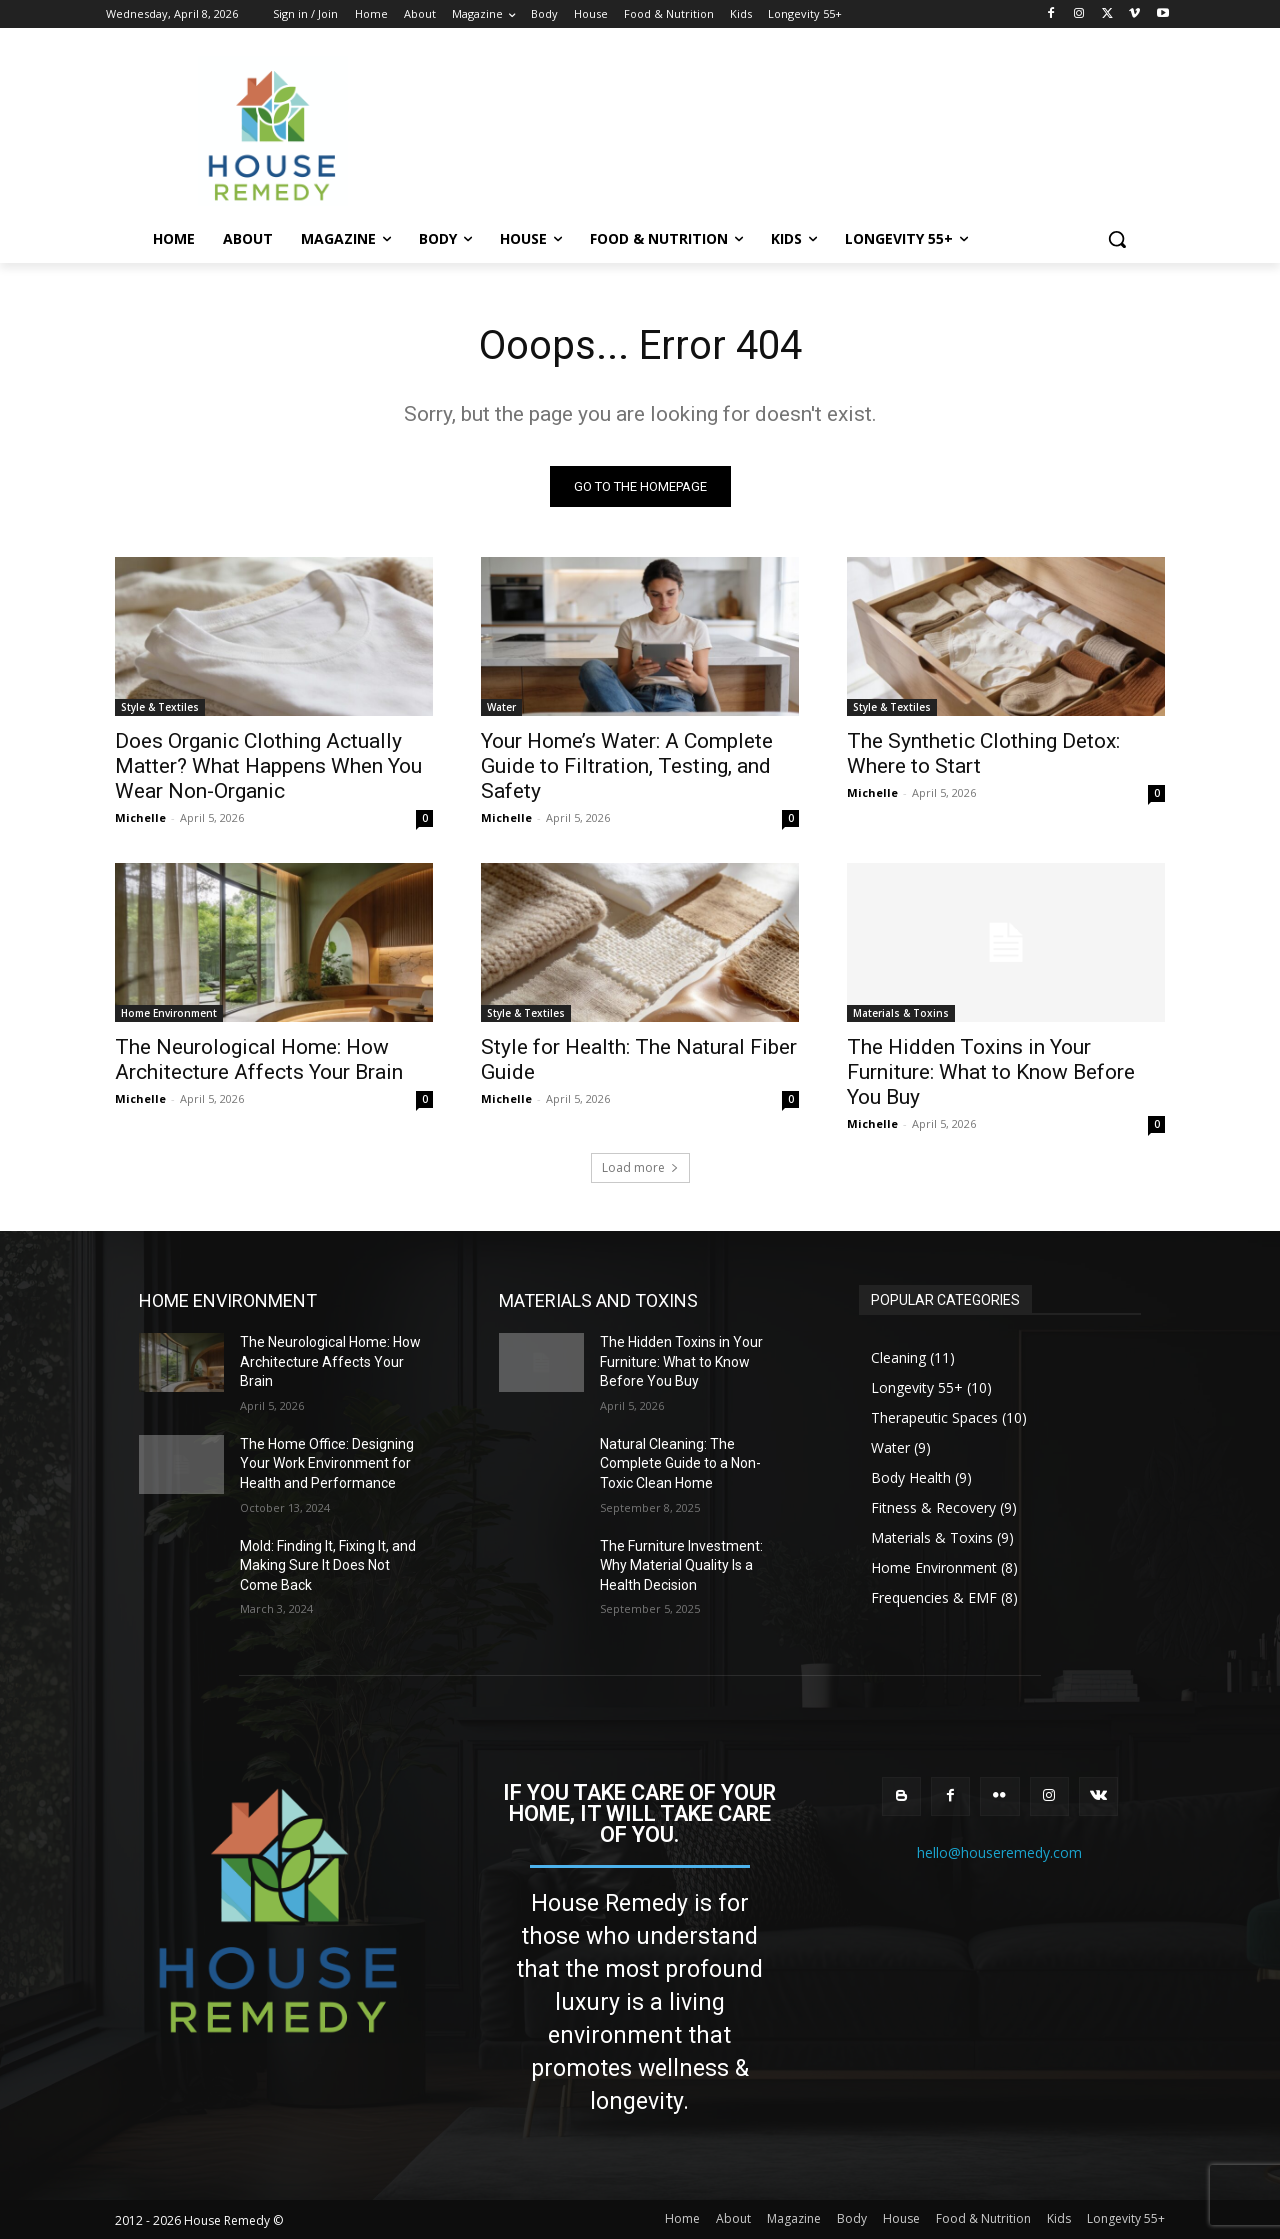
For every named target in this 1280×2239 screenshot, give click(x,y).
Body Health (911, 1477)
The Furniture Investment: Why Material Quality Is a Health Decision (681, 1565)
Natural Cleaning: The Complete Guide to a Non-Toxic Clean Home (680, 1463)
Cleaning (898, 1357)
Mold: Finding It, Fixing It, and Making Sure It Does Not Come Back (328, 1565)
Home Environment (169, 1013)
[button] (1117, 239)
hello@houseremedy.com (999, 1852)
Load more (640, 1167)
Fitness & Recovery (933, 1507)
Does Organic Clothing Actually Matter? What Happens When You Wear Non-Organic (268, 766)
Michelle (140, 817)
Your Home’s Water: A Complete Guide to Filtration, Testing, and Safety (627, 766)
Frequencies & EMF (934, 1597)
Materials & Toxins (901, 1013)
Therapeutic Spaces (934, 1417)
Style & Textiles (160, 707)
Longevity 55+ (917, 1387)
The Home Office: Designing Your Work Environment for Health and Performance (327, 1463)
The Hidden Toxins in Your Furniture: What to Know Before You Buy (991, 1072)
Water (501, 707)
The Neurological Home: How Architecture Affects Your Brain (259, 1059)
